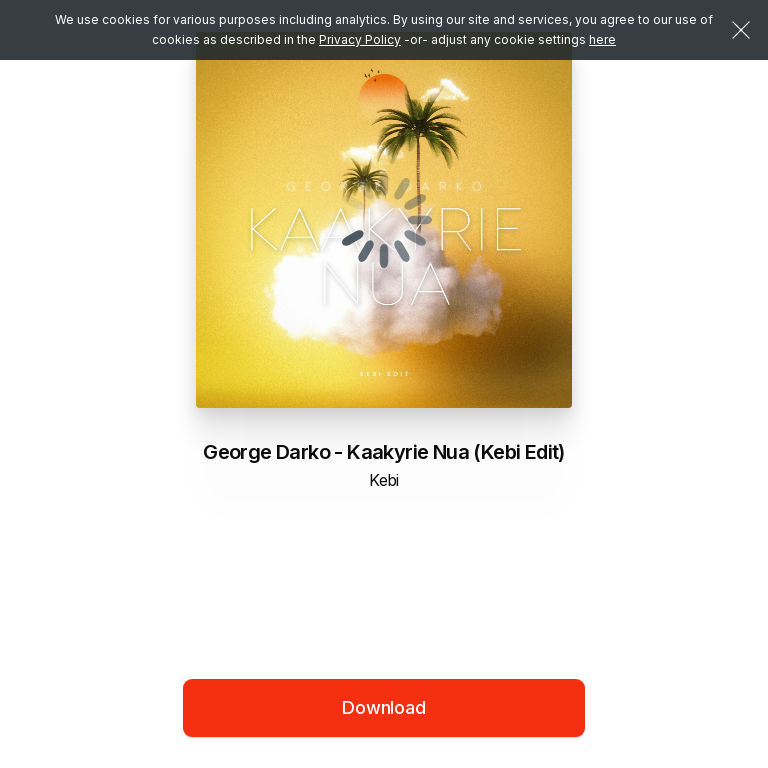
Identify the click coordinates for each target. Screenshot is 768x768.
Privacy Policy (360, 39)
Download (384, 707)
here (602, 39)
